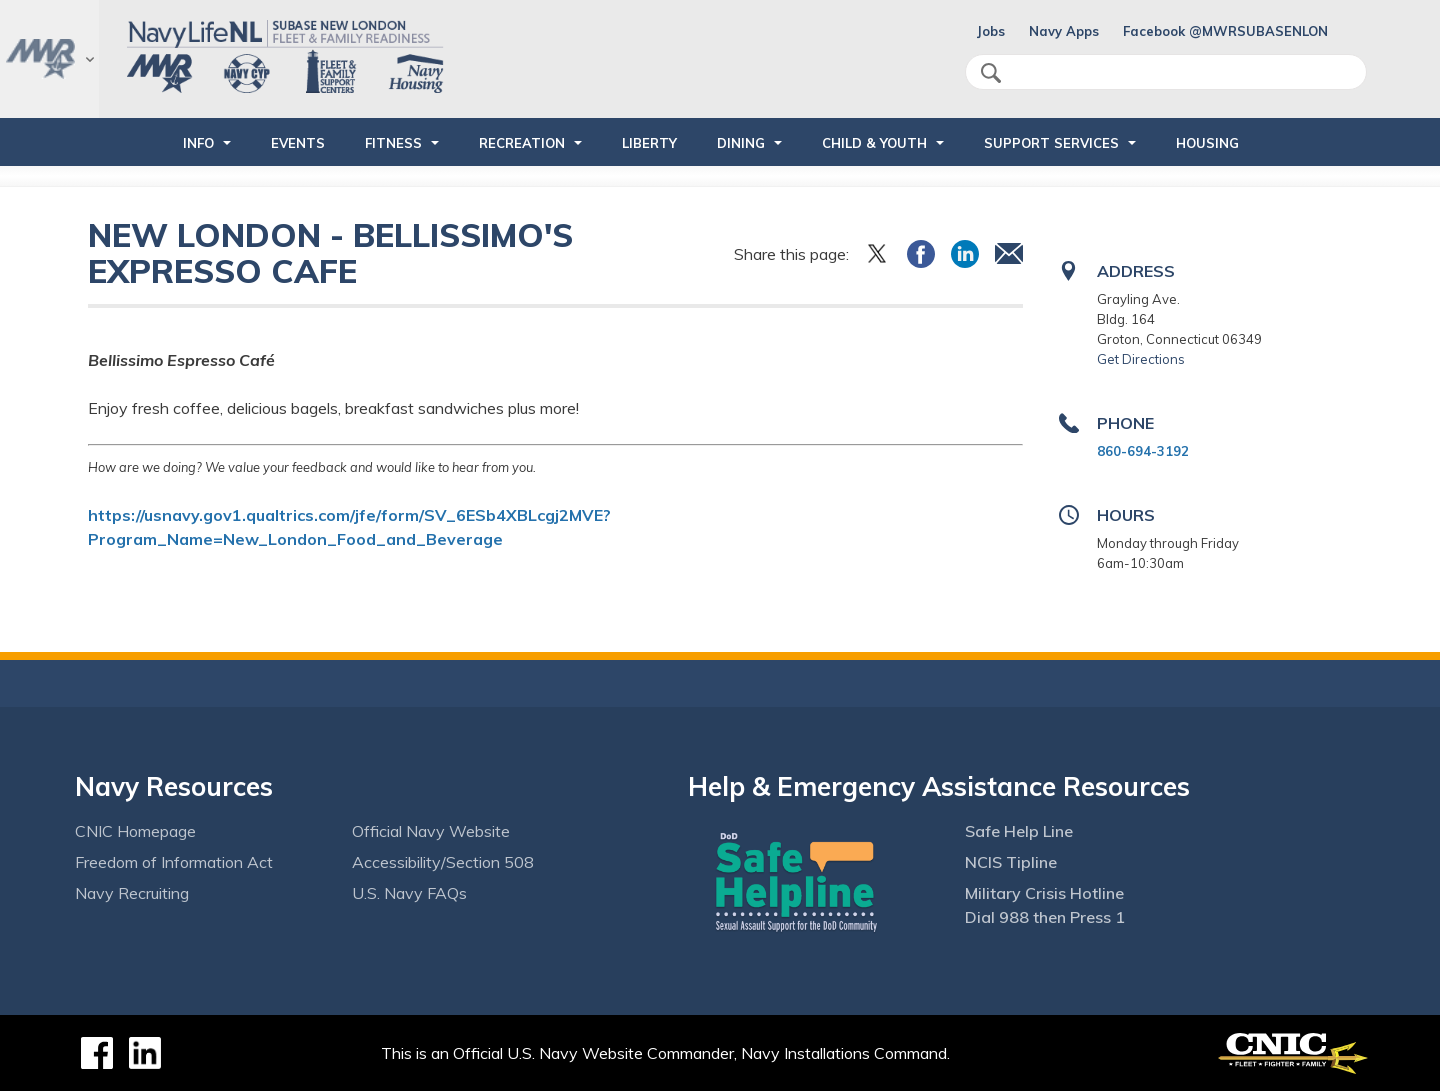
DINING (741, 143)
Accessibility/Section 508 (443, 862)
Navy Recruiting (132, 893)
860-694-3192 (1143, 451)
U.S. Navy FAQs (409, 893)
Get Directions (1141, 359)
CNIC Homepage (135, 831)
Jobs (991, 31)
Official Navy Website (431, 831)
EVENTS (298, 143)
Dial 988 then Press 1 (1045, 917)
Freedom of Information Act (174, 862)
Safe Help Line (1019, 831)
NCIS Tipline (1011, 862)
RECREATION (522, 143)
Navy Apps (1064, 31)
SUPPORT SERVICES (1051, 143)
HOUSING (1207, 143)
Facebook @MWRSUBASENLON (1225, 31)
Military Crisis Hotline (1044, 893)
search (991, 73)
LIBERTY (649, 143)
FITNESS (393, 143)
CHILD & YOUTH (874, 143)
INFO (198, 143)
